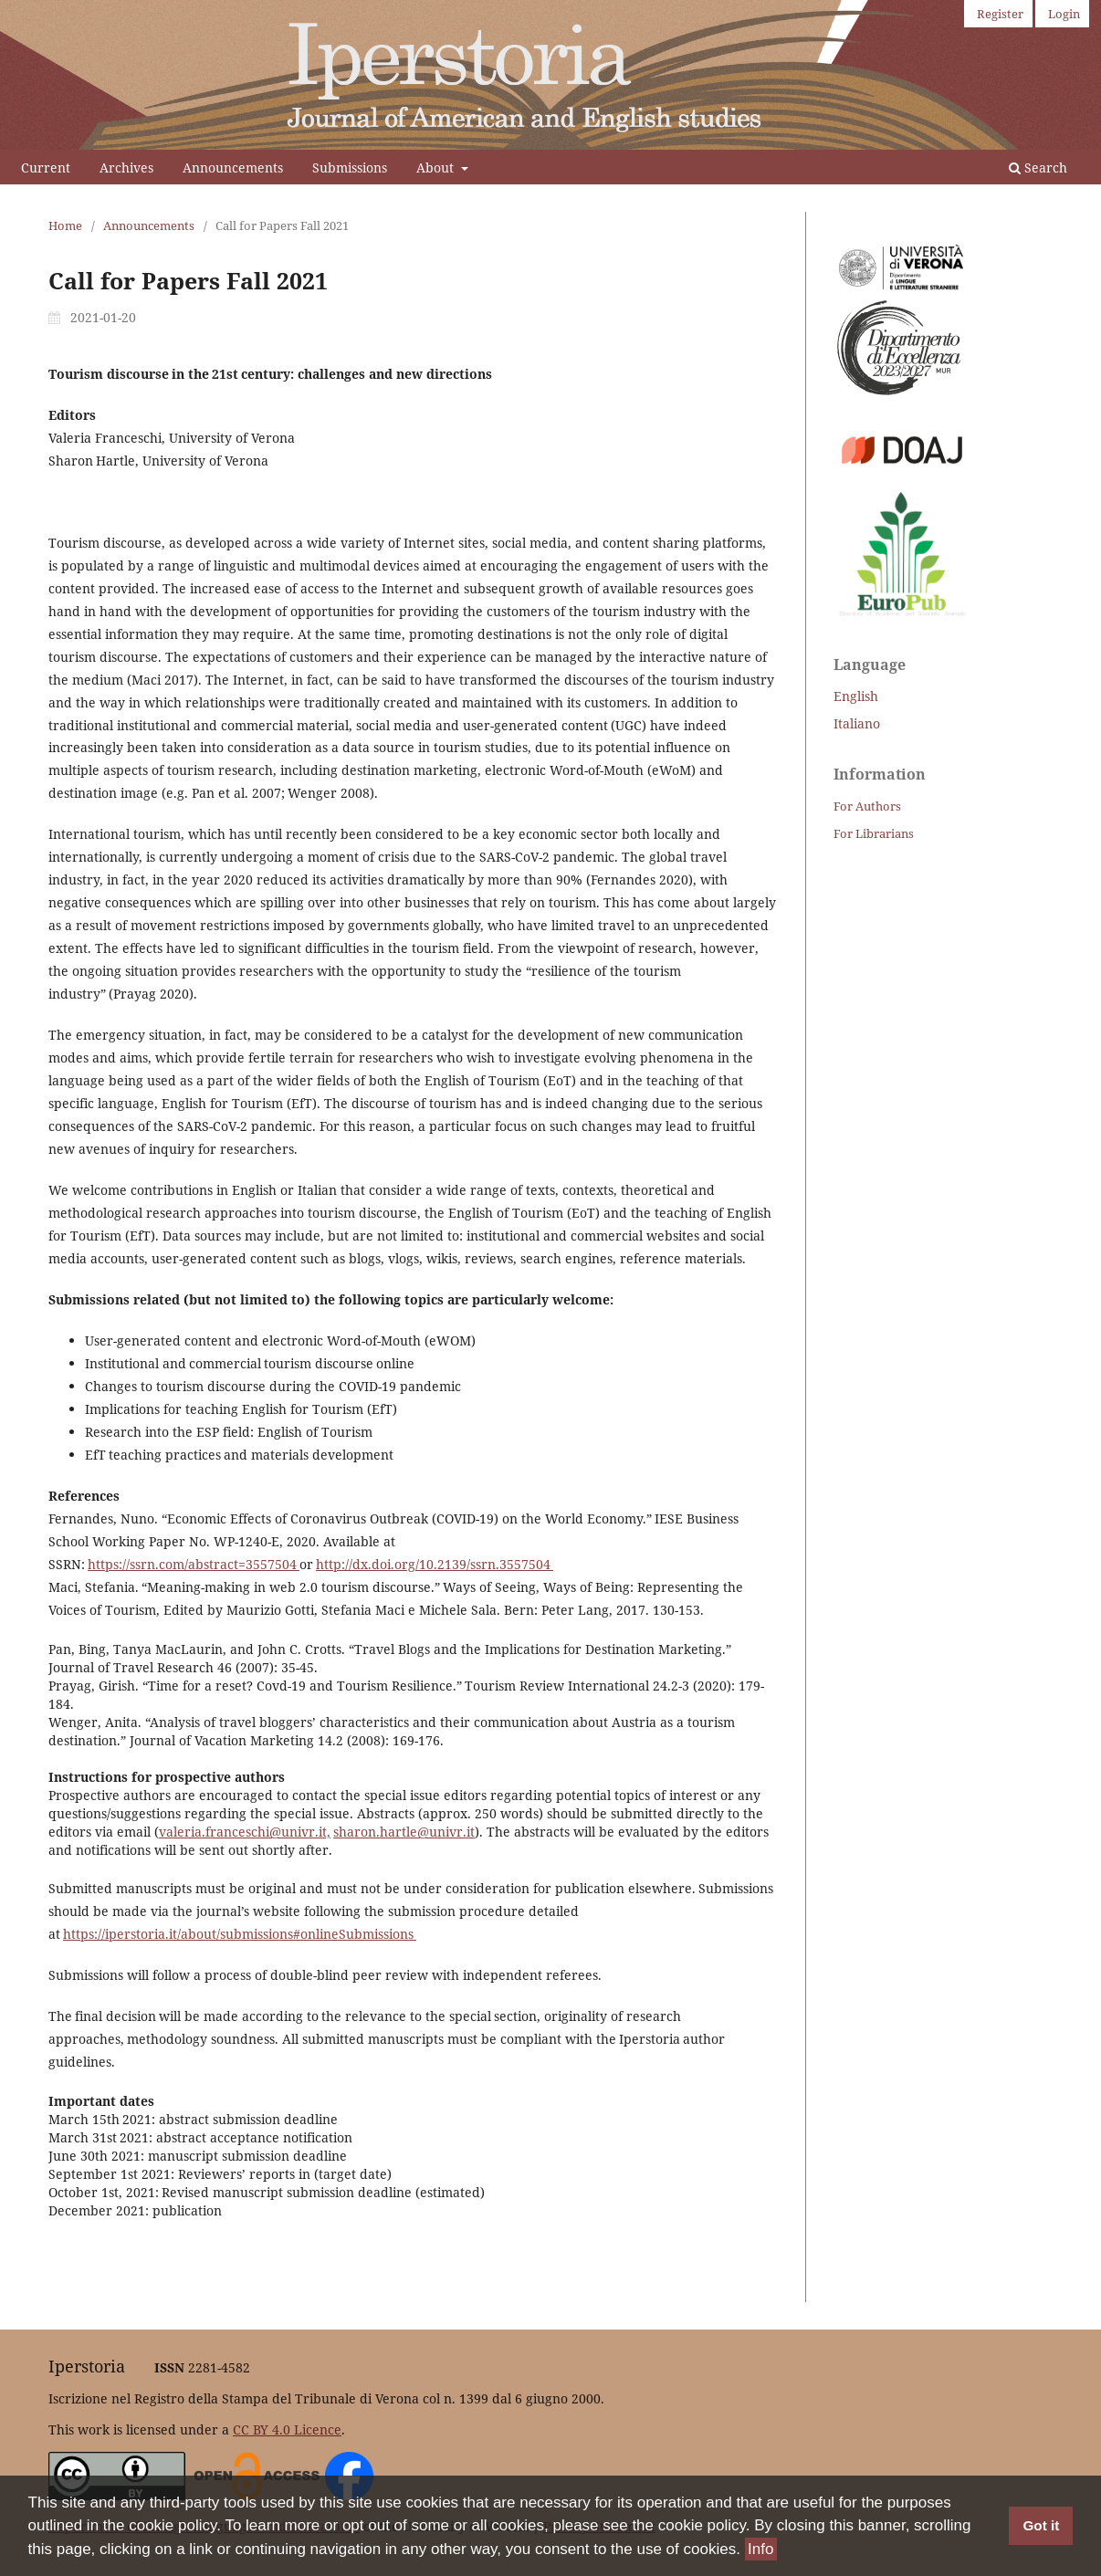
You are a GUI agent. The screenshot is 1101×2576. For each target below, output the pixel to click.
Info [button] (760, 2550)
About (436, 167)
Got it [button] (1040, 2526)
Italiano (857, 723)
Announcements (233, 167)
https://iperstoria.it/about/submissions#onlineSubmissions (239, 1933)
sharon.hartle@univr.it (404, 1831)
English (856, 696)
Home (65, 225)
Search (1038, 167)
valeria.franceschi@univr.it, (244, 1831)
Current (45, 167)
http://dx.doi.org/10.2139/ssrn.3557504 (434, 1564)
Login (1064, 13)
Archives (126, 167)
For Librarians (874, 833)
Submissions (349, 167)
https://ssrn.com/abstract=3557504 (193, 1564)
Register (1000, 13)
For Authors (867, 806)
